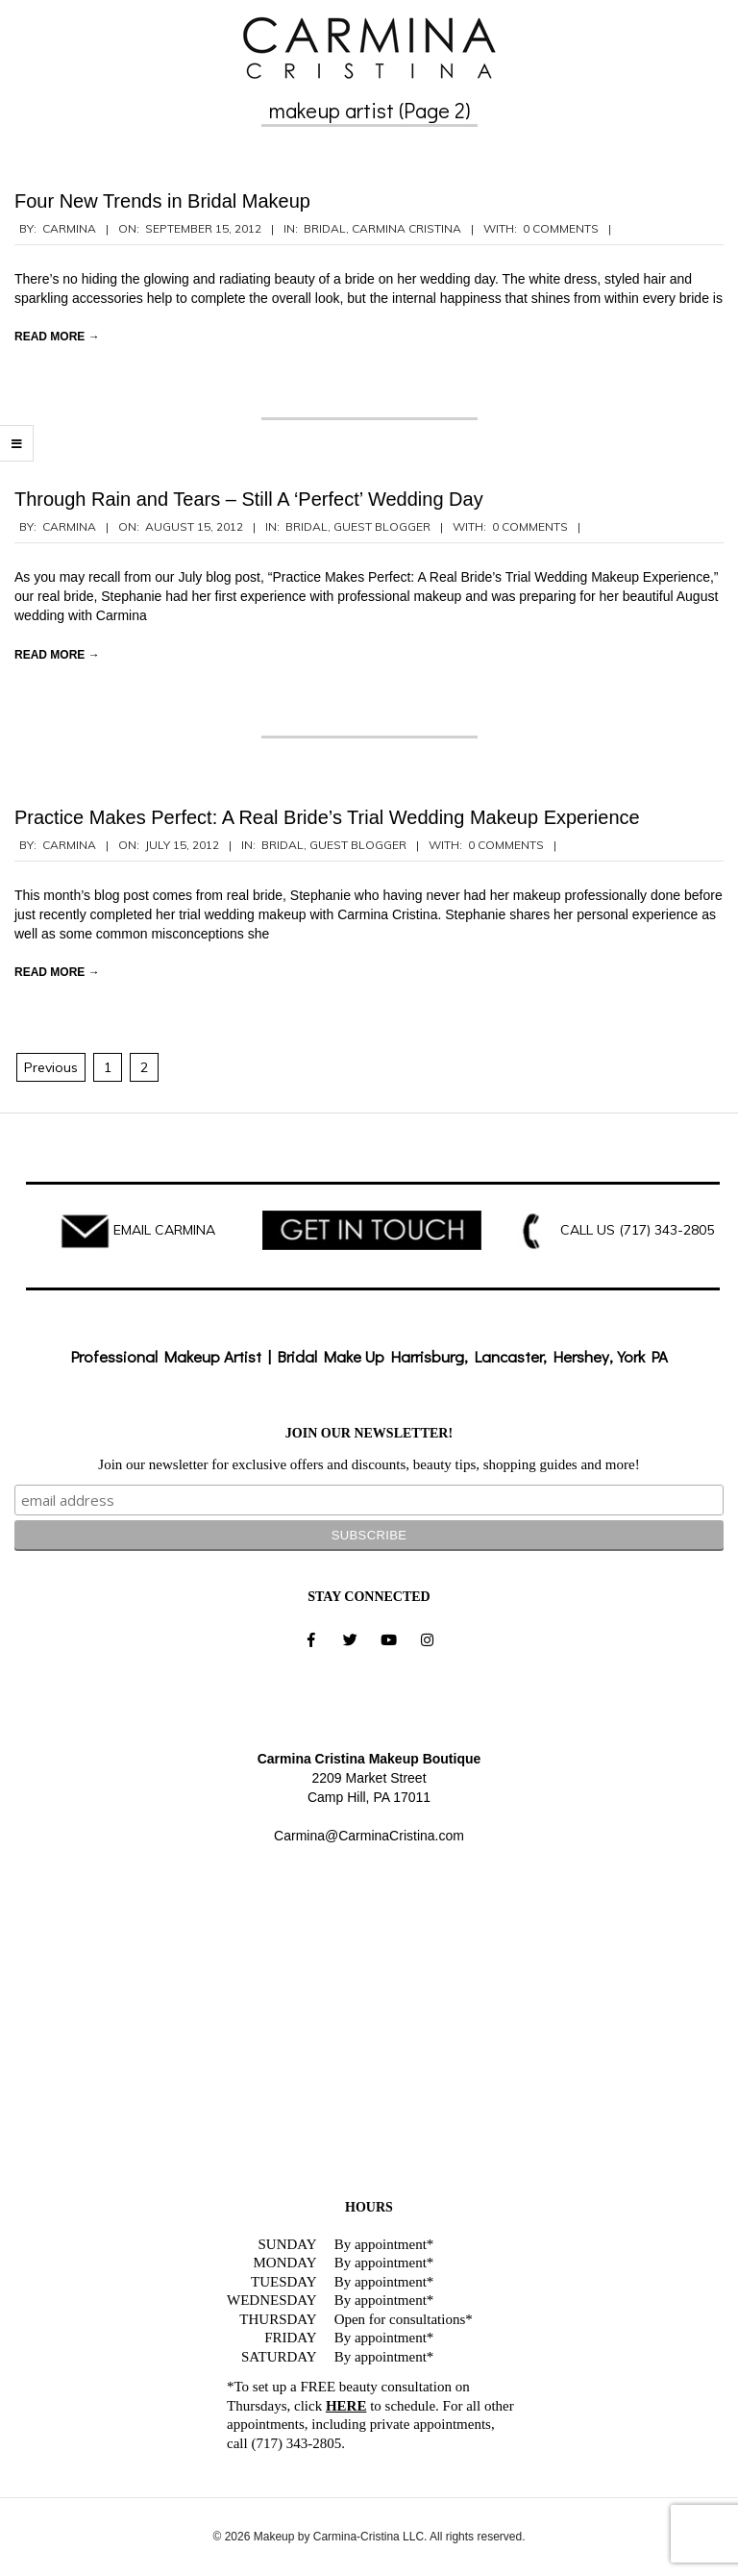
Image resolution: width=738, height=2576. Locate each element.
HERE (346, 2405)
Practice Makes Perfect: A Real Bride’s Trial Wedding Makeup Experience (327, 817)
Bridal (325, 228)
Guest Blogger (381, 526)
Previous (51, 1067)
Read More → (57, 336)
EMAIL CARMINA (164, 1229)
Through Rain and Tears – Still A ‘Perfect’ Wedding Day (248, 499)
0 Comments (561, 228)
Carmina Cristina (406, 228)
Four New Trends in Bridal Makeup (162, 201)
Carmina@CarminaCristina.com (369, 1835)
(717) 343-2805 (666, 1229)
